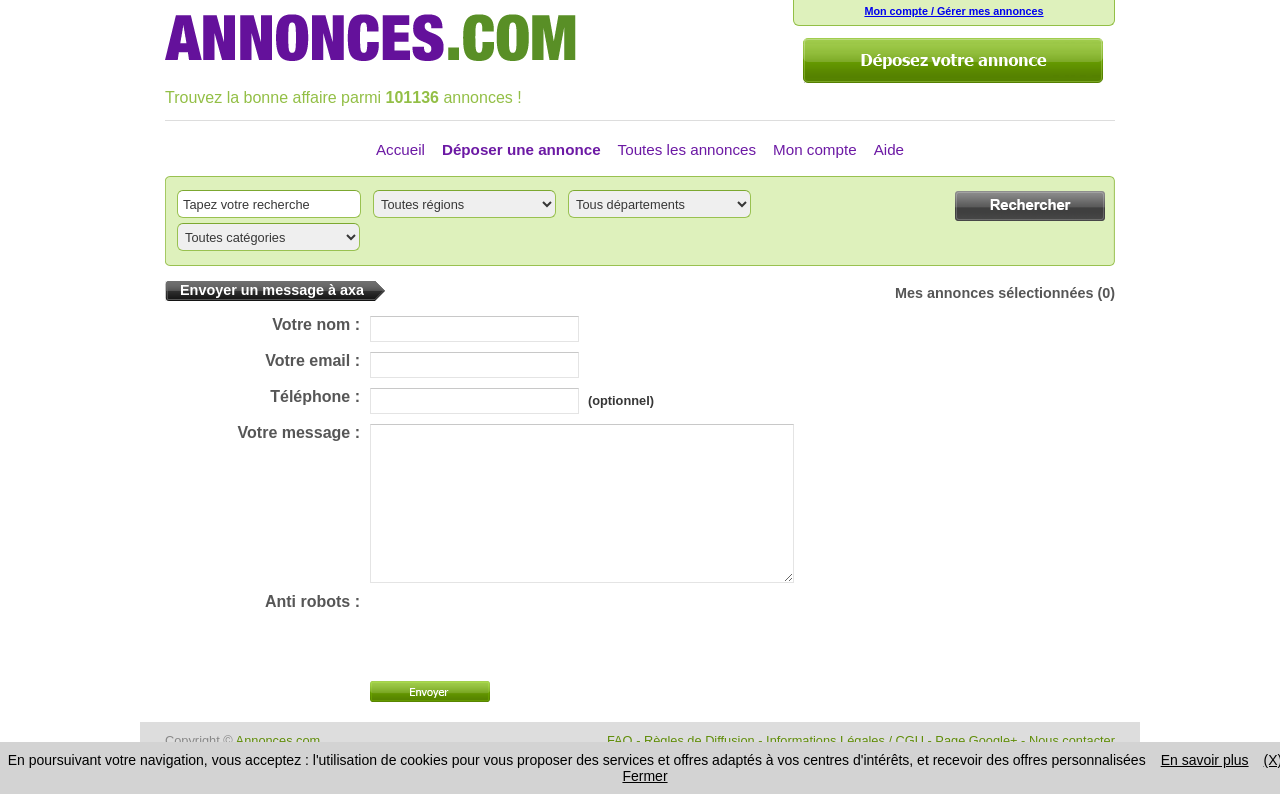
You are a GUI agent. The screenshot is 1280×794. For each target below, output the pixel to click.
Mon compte (815, 149)
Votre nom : (316, 324)
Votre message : (299, 432)
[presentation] (522, 662)
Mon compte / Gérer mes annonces (953, 11)
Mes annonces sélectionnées (994, 293)
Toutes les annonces (687, 149)
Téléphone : (315, 396)
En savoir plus (1205, 760)
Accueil (400, 149)
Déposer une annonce (521, 149)
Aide (889, 149)
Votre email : (312, 360)
